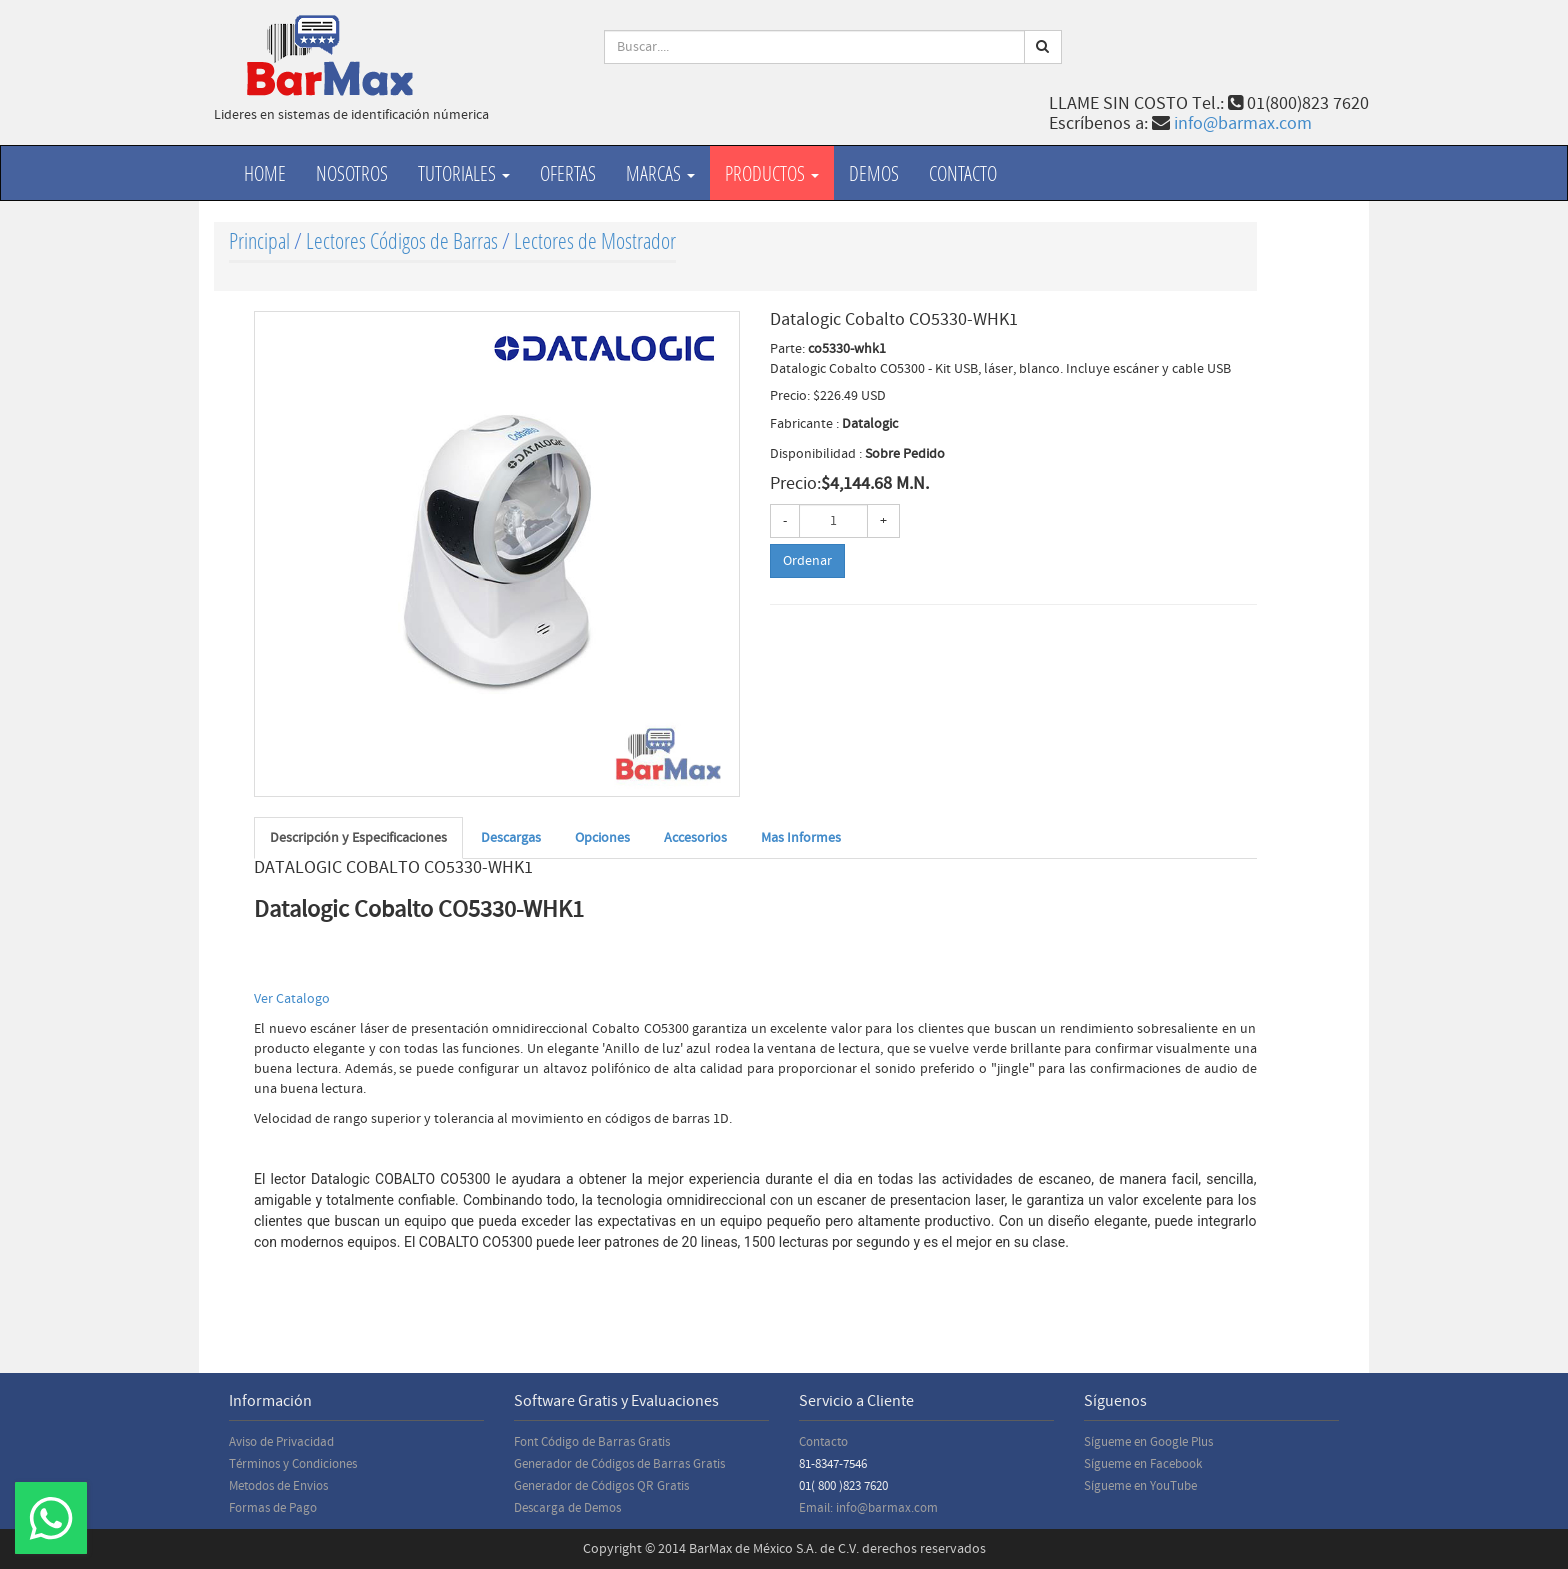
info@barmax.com (1243, 123)
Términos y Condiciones (293, 1464)
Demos (874, 173)
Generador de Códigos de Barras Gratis (619, 1464)
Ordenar (807, 561)
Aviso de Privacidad (281, 1442)
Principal (259, 240)
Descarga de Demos (567, 1508)
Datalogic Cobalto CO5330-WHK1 (419, 910)
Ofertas (568, 173)
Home (265, 173)
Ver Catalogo (292, 999)
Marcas (660, 173)
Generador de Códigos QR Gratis (601, 1486)
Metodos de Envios (278, 1486)
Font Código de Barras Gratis (592, 1442)
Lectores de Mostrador (595, 240)
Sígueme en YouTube (1140, 1486)
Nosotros (352, 173)
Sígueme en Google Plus (1148, 1442)
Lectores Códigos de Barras (402, 240)
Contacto (963, 173)
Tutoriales (464, 173)
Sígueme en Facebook (1143, 1464)
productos (772, 173)
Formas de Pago (273, 1508)
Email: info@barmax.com (868, 1508)
